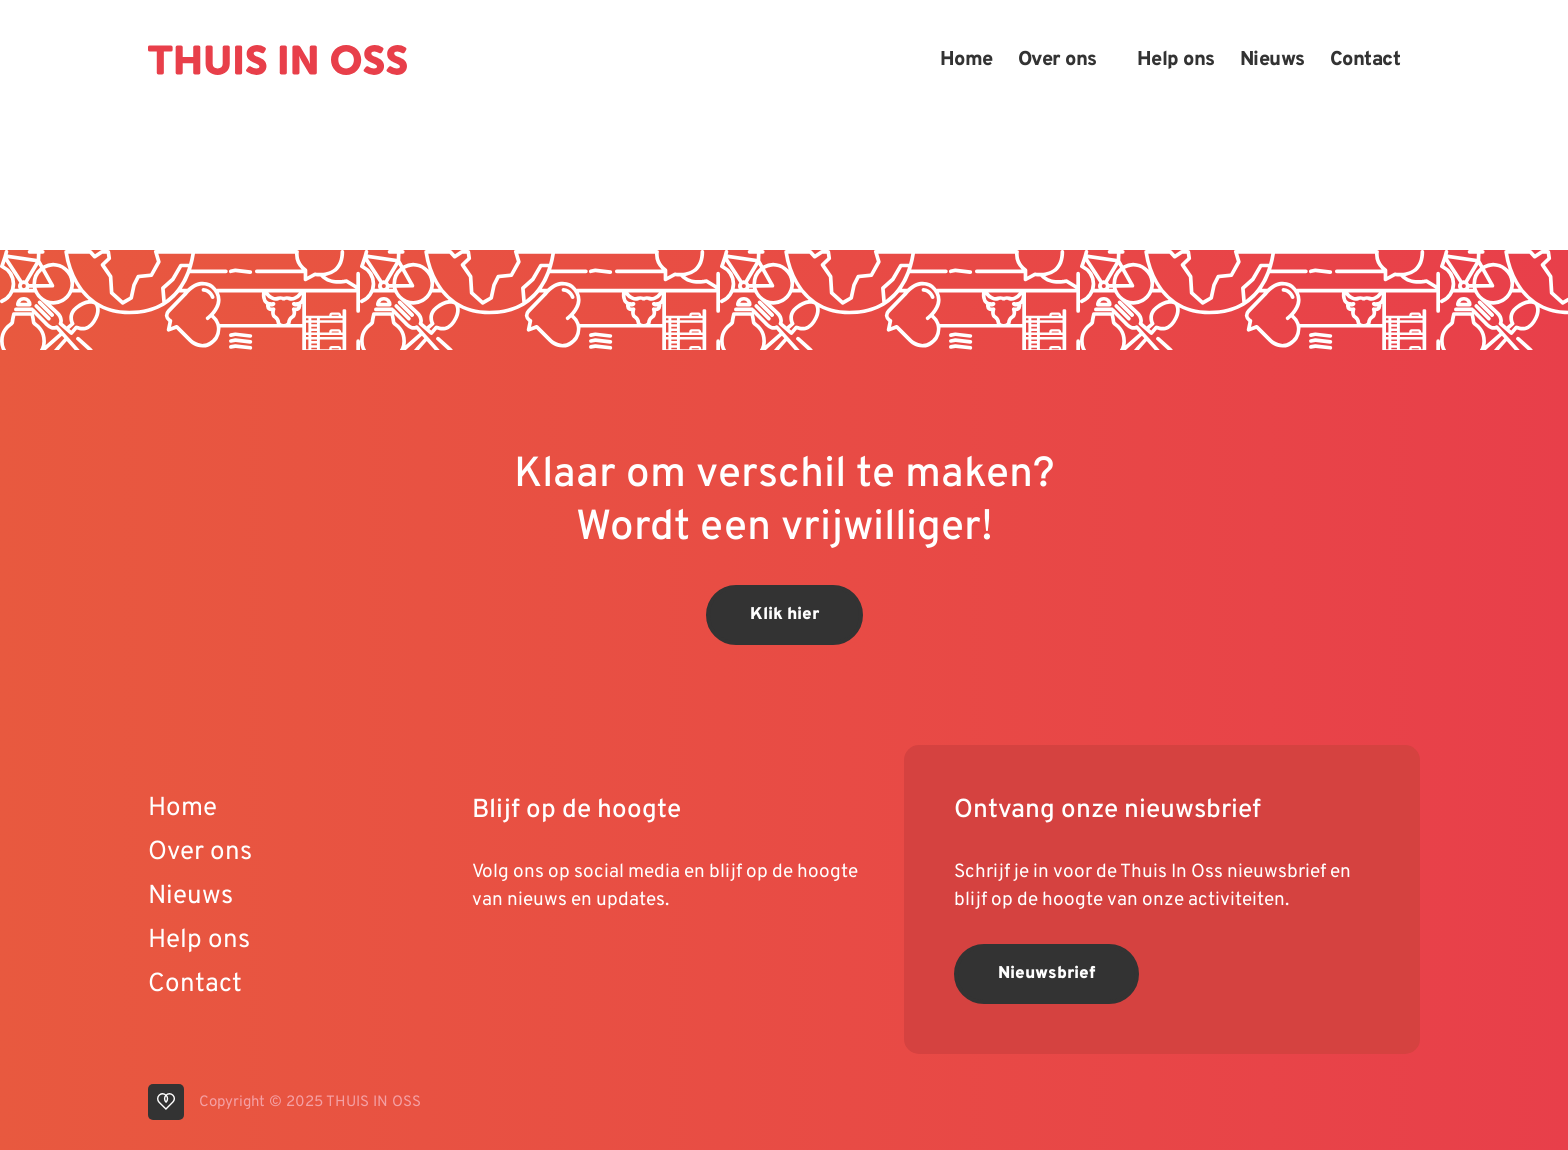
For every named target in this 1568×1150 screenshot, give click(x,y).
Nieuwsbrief (1046, 974)
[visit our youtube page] (492, 964)
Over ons (1057, 60)
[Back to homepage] (277, 60)
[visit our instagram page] (572, 964)
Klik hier (784, 615)
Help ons (1176, 60)
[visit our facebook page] (607, 964)
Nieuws (1272, 60)
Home (966, 60)
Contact (1365, 60)
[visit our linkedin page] (532, 964)
